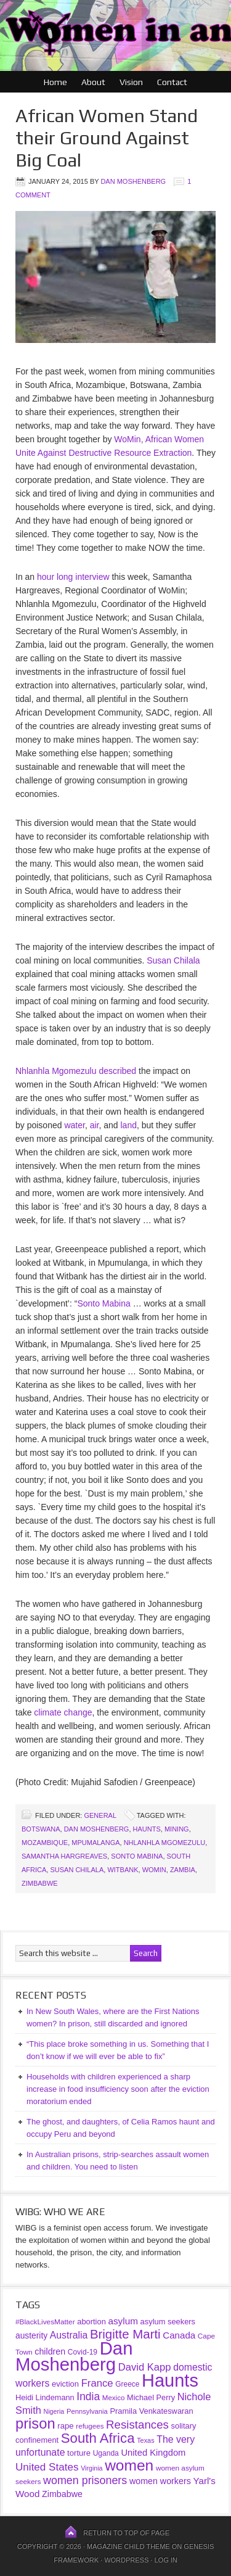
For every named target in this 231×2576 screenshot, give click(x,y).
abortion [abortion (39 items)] (91, 2321)
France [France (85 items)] (97, 2383)
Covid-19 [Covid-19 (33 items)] (82, 2352)
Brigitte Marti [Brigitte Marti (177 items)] (125, 2334)
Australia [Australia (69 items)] (68, 2335)
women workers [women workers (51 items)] (160, 2481)
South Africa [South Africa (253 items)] (98, 2438)
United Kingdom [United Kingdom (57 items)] (153, 2453)
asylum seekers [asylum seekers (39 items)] (167, 2321)
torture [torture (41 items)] (79, 2453)
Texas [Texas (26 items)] (145, 2440)
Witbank (122, 1869)
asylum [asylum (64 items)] (123, 2321)
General (100, 1815)
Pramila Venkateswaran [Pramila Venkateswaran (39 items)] (151, 2411)
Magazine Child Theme (128, 2546)
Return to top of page (126, 2533)
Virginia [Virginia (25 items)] (91, 2468)
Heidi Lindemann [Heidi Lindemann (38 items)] (45, 2397)
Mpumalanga (95, 1842)
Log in (165, 2560)
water (74, 1125)
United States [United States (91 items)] (47, 2467)
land (128, 1125)
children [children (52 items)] (49, 2351)
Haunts (147, 1829)
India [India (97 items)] (88, 2396)
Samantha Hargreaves (64, 1856)
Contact (172, 82)
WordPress (126, 2560)
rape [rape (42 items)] (65, 2425)
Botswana (41, 1829)
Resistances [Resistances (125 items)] (137, 2424)
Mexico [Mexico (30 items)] (113, 2397)
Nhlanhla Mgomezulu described (75, 1071)
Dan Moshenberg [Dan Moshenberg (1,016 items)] (74, 2356)
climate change (63, 1712)
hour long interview (73, 577)
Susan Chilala (173, 960)
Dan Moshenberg (133, 181)
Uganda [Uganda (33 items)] (106, 2453)
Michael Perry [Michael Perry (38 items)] (151, 2397)
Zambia (182, 1869)
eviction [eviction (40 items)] (65, 2383)
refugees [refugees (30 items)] (89, 2426)
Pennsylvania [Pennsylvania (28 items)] (87, 2411)
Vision (131, 82)
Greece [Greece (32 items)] (127, 2384)
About (93, 82)
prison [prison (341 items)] (35, 2424)
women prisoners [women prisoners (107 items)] (85, 2480)
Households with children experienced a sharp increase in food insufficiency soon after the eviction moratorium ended (117, 2089)
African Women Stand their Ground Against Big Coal (106, 138)
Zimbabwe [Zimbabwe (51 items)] (62, 2494)
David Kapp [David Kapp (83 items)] (144, 2367)
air (94, 1125)
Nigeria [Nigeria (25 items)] (53, 2411)
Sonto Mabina (103, 1303)
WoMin (154, 1869)
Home (55, 82)
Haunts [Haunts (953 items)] (170, 2380)
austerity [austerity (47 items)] (31, 2335)
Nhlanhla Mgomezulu (165, 1842)
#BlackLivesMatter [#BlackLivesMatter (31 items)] (45, 2322)
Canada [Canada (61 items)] (179, 2335)
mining (176, 1829)
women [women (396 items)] (129, 2465)
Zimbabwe (40, 1883)
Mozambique (45, 1842)
